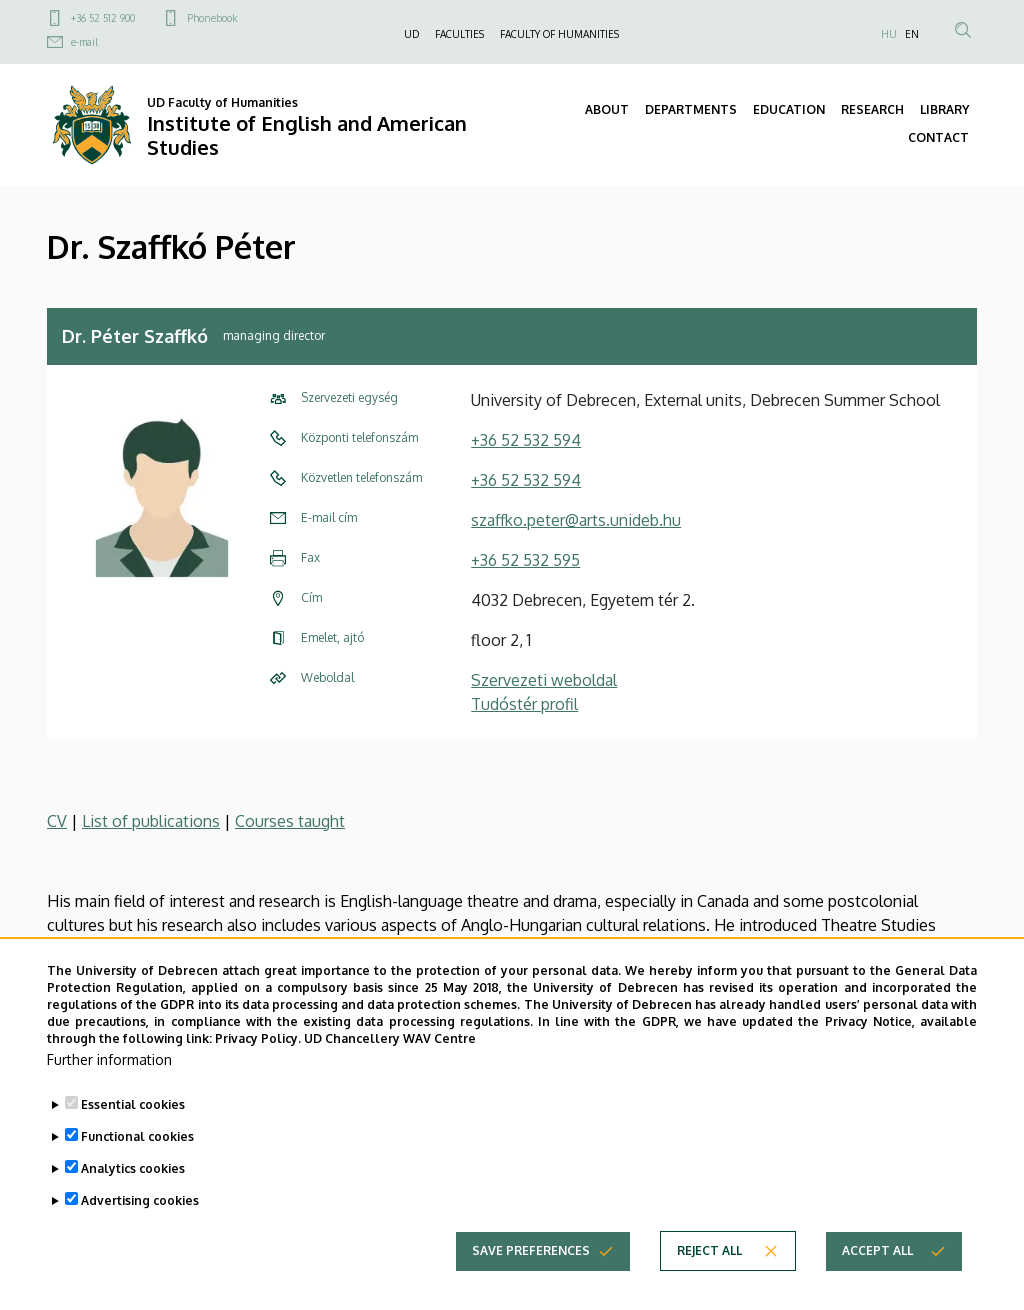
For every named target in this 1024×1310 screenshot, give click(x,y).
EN (912, 34)
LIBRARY (944, 109)
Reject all (709, 1288)
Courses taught (290, 821)
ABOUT (607, 109)
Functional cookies (137, 1174)
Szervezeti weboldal (544, 680)
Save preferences (531, 1288)
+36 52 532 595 (525, 560)
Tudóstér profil (524, 704)
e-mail (84, 42)
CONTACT (938, 137)
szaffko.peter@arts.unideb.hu (576, 520)
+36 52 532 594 (526, 440)
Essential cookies (133, 1142)
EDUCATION (789, 109)
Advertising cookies (140, 1238)
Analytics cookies (133, 1206)
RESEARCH (872, 109)
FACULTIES (459, 34)
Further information (109, 1097)
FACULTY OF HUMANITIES (559, 34)
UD (411, 34)
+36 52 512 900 (103, 18)
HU (889, 34)
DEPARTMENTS (691, 109)
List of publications (151, 821)
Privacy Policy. (258, 1075)
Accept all (877, 1288)
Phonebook (212, 18)
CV (57, 821)
